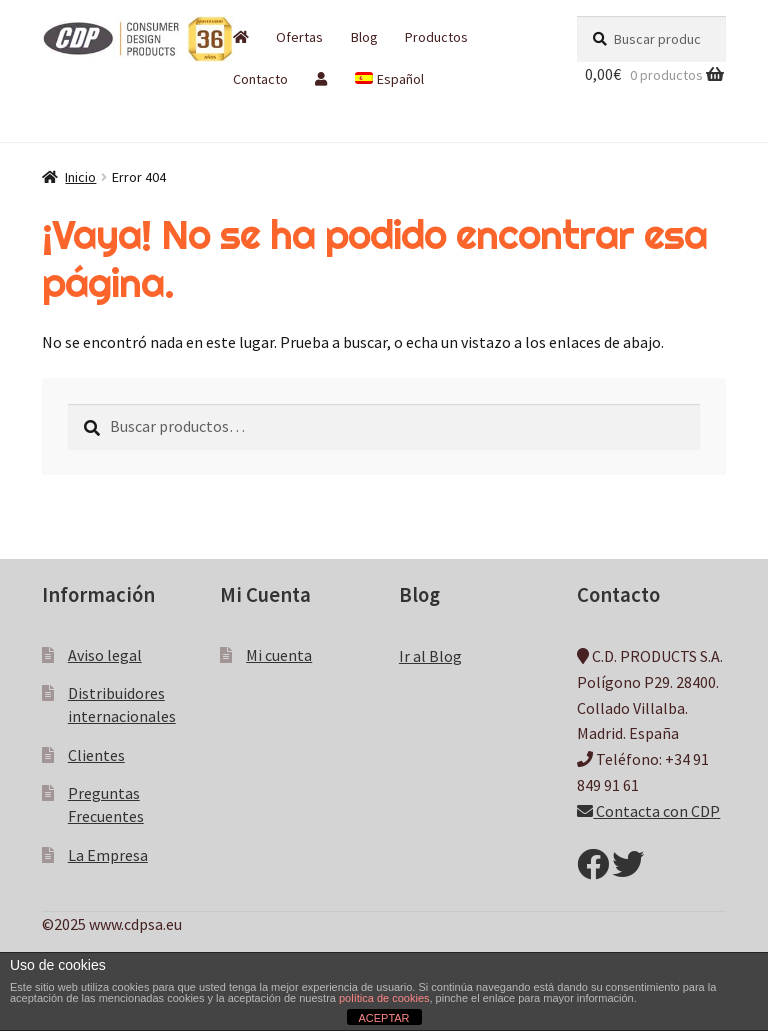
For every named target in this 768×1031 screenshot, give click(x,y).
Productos (436, 37)
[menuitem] (389, 79)
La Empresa (108, 855)
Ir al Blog (430, 656)
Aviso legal (105, 655)
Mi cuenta (279, 655)
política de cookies (384, 998)
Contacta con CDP (648, 811)
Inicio (80, 177)
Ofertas (299, 37)
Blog (364, 37)
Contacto (260, 79)
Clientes (96, 755)
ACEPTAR (383, 1018)
